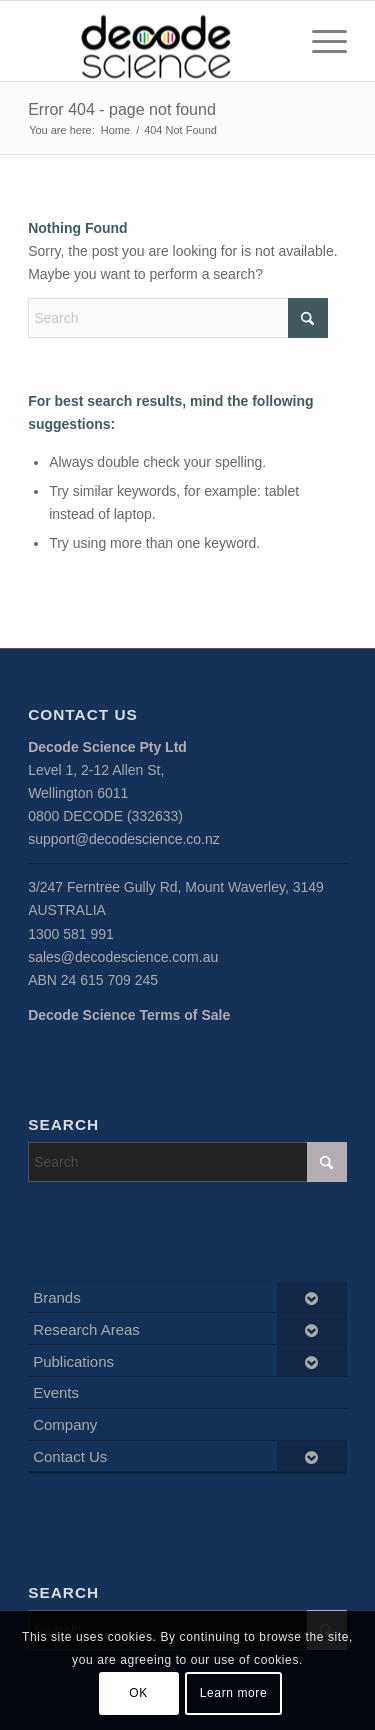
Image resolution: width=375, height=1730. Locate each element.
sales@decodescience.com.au (123, 957)
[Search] (178, 318)
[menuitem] (319, 41)
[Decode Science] (155, 41)
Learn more (233, 1693)
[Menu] (319, 41)
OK (138, 1693)
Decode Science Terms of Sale (129, 1015)
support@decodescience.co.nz (124, 839)
